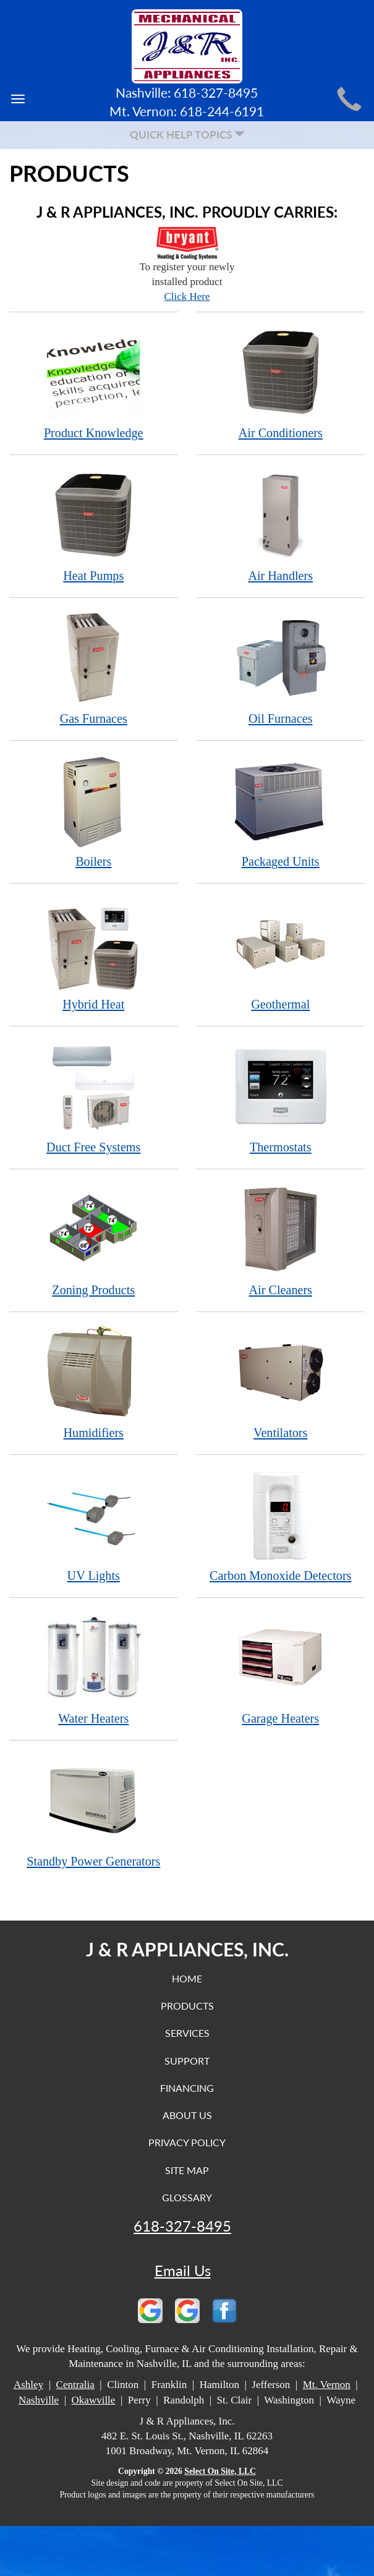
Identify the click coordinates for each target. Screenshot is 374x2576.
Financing (187, 2088)
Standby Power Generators (93, 1811)
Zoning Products (93, 1239)
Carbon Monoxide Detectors (281, 1525)
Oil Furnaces (281, 668)
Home (187, 1978)
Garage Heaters (281, 1668)
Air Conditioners (281, 382)
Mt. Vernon (327, 2384)
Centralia (75, 2384)
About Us (187, 2115)
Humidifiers (93, 1382)
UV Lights (93, 1525)
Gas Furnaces (93, 668)
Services (187, 2033)
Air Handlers (281, 525)
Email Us (183, 2270)
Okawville (94, 2400)
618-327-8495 (182, 2226)
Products (187, 2005)
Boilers (93, 811)
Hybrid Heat (93, 954)
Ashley (28, 2384)
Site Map (187, 2170)
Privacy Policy (187, 2142)
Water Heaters (93, 1668)
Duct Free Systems (93, 1096)
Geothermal (281, 954)
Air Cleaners (281, 1239)
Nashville (39, 2400)
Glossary (187, 2197)
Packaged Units (281, 811)
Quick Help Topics (187, 134)
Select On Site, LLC (220, 2471)
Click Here (187, 296)
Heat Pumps (93, 525)
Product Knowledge (93, 382)
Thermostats (281, 1096)
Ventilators (281, 1382)
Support (187, 2060)
